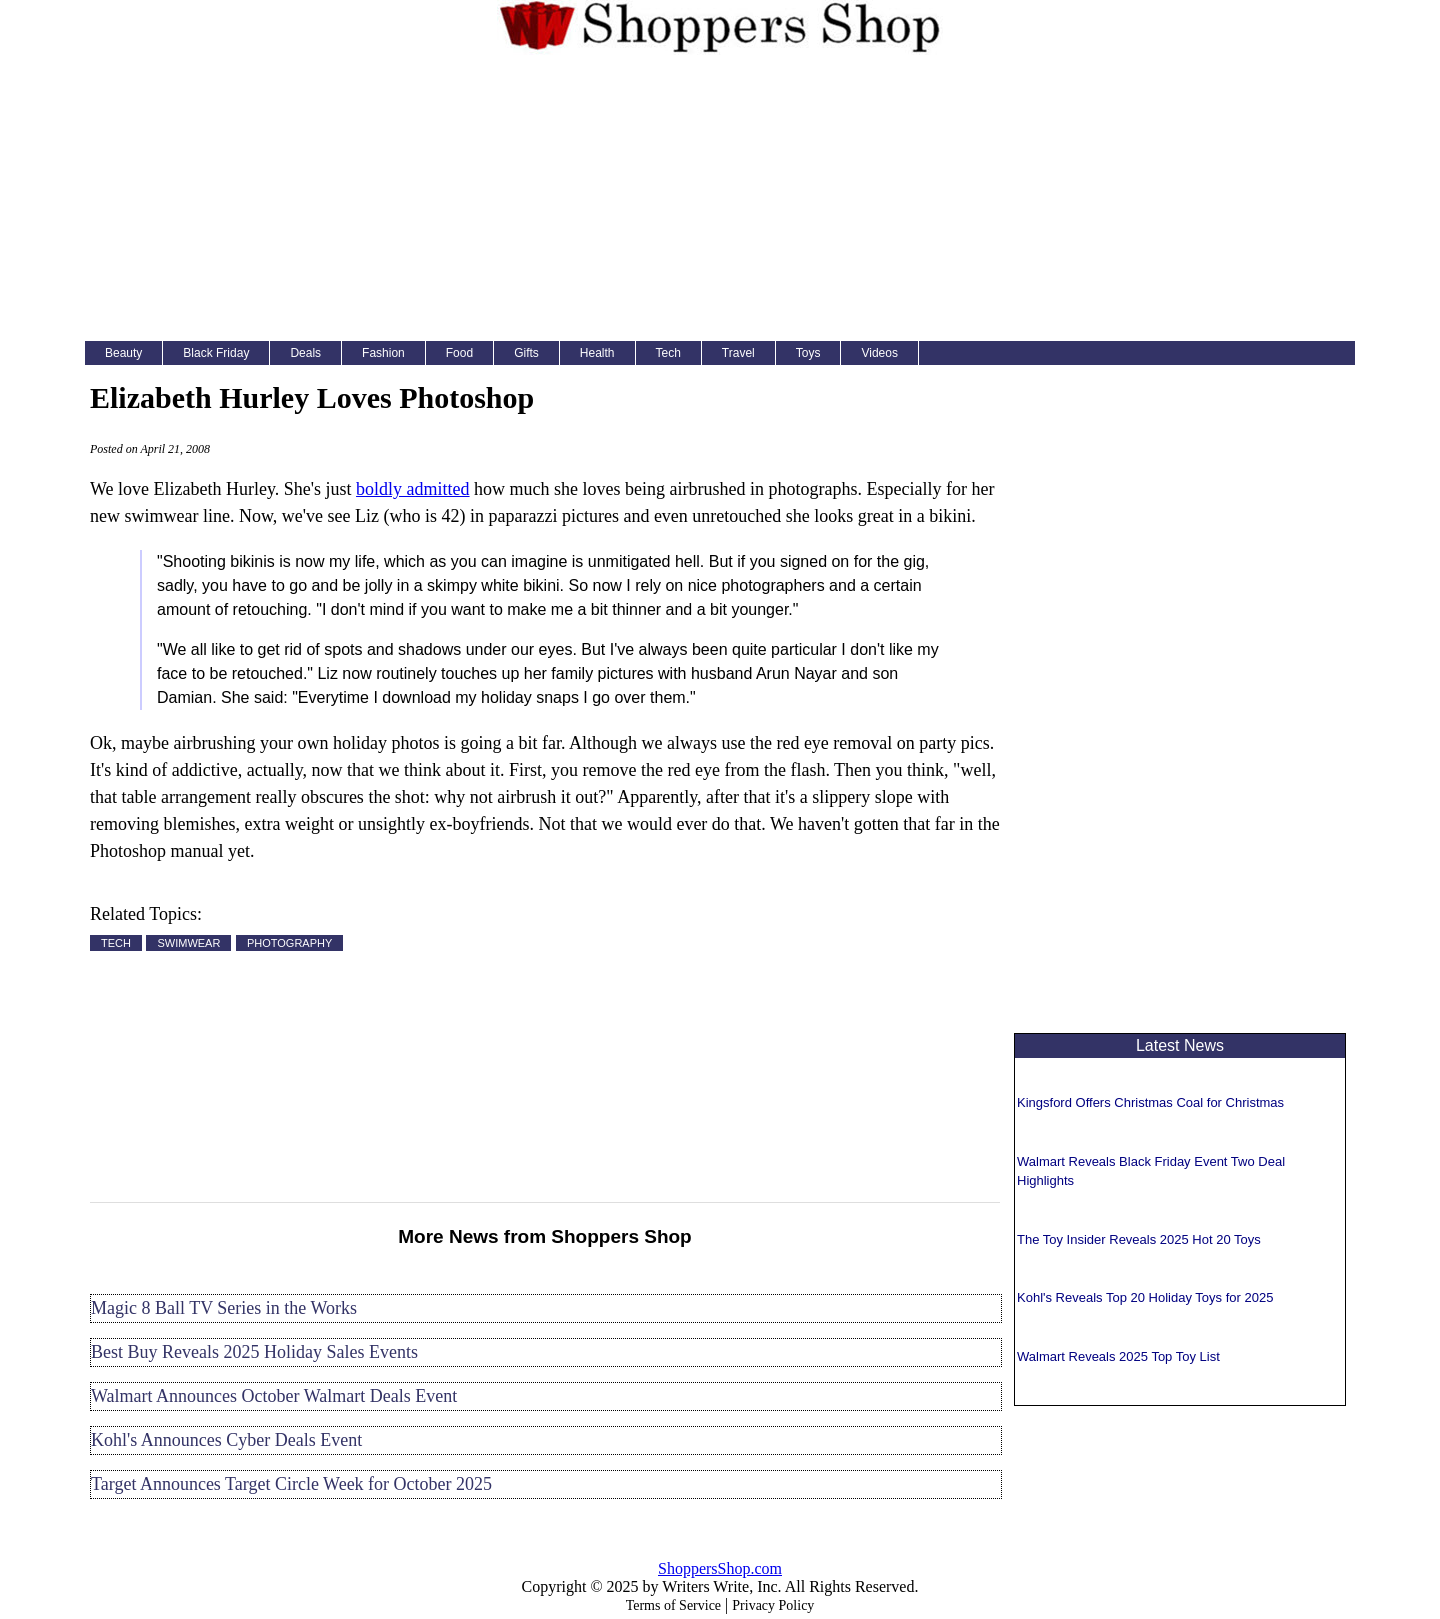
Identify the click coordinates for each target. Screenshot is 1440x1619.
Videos (879, 353)
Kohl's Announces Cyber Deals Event (226, 1440)
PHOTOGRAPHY (289, 943)
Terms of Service (673, 1605)
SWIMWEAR (188, 943)
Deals (305, 353)
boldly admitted (412, 489)
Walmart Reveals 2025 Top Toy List (1118, 1356)
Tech (668, 353)
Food (459, 353)
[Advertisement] (720, 202)
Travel (738, 353)
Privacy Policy (773, 1605)
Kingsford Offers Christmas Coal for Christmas (1150, 1102)
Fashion (383, 353)
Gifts (526, 353)
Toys (808, 353)
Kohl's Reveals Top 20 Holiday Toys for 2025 (1145, 1297)
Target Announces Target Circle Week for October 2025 (291, 1484)
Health (597, 353)
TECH (116, 943)
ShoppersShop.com (720, 1568)
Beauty (123, 353)
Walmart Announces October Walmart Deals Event (274, 1396)
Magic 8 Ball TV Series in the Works (224, 1308)
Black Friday (216, 353)
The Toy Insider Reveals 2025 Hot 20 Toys (1139, 1239)
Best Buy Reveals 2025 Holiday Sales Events (254, 1352)
